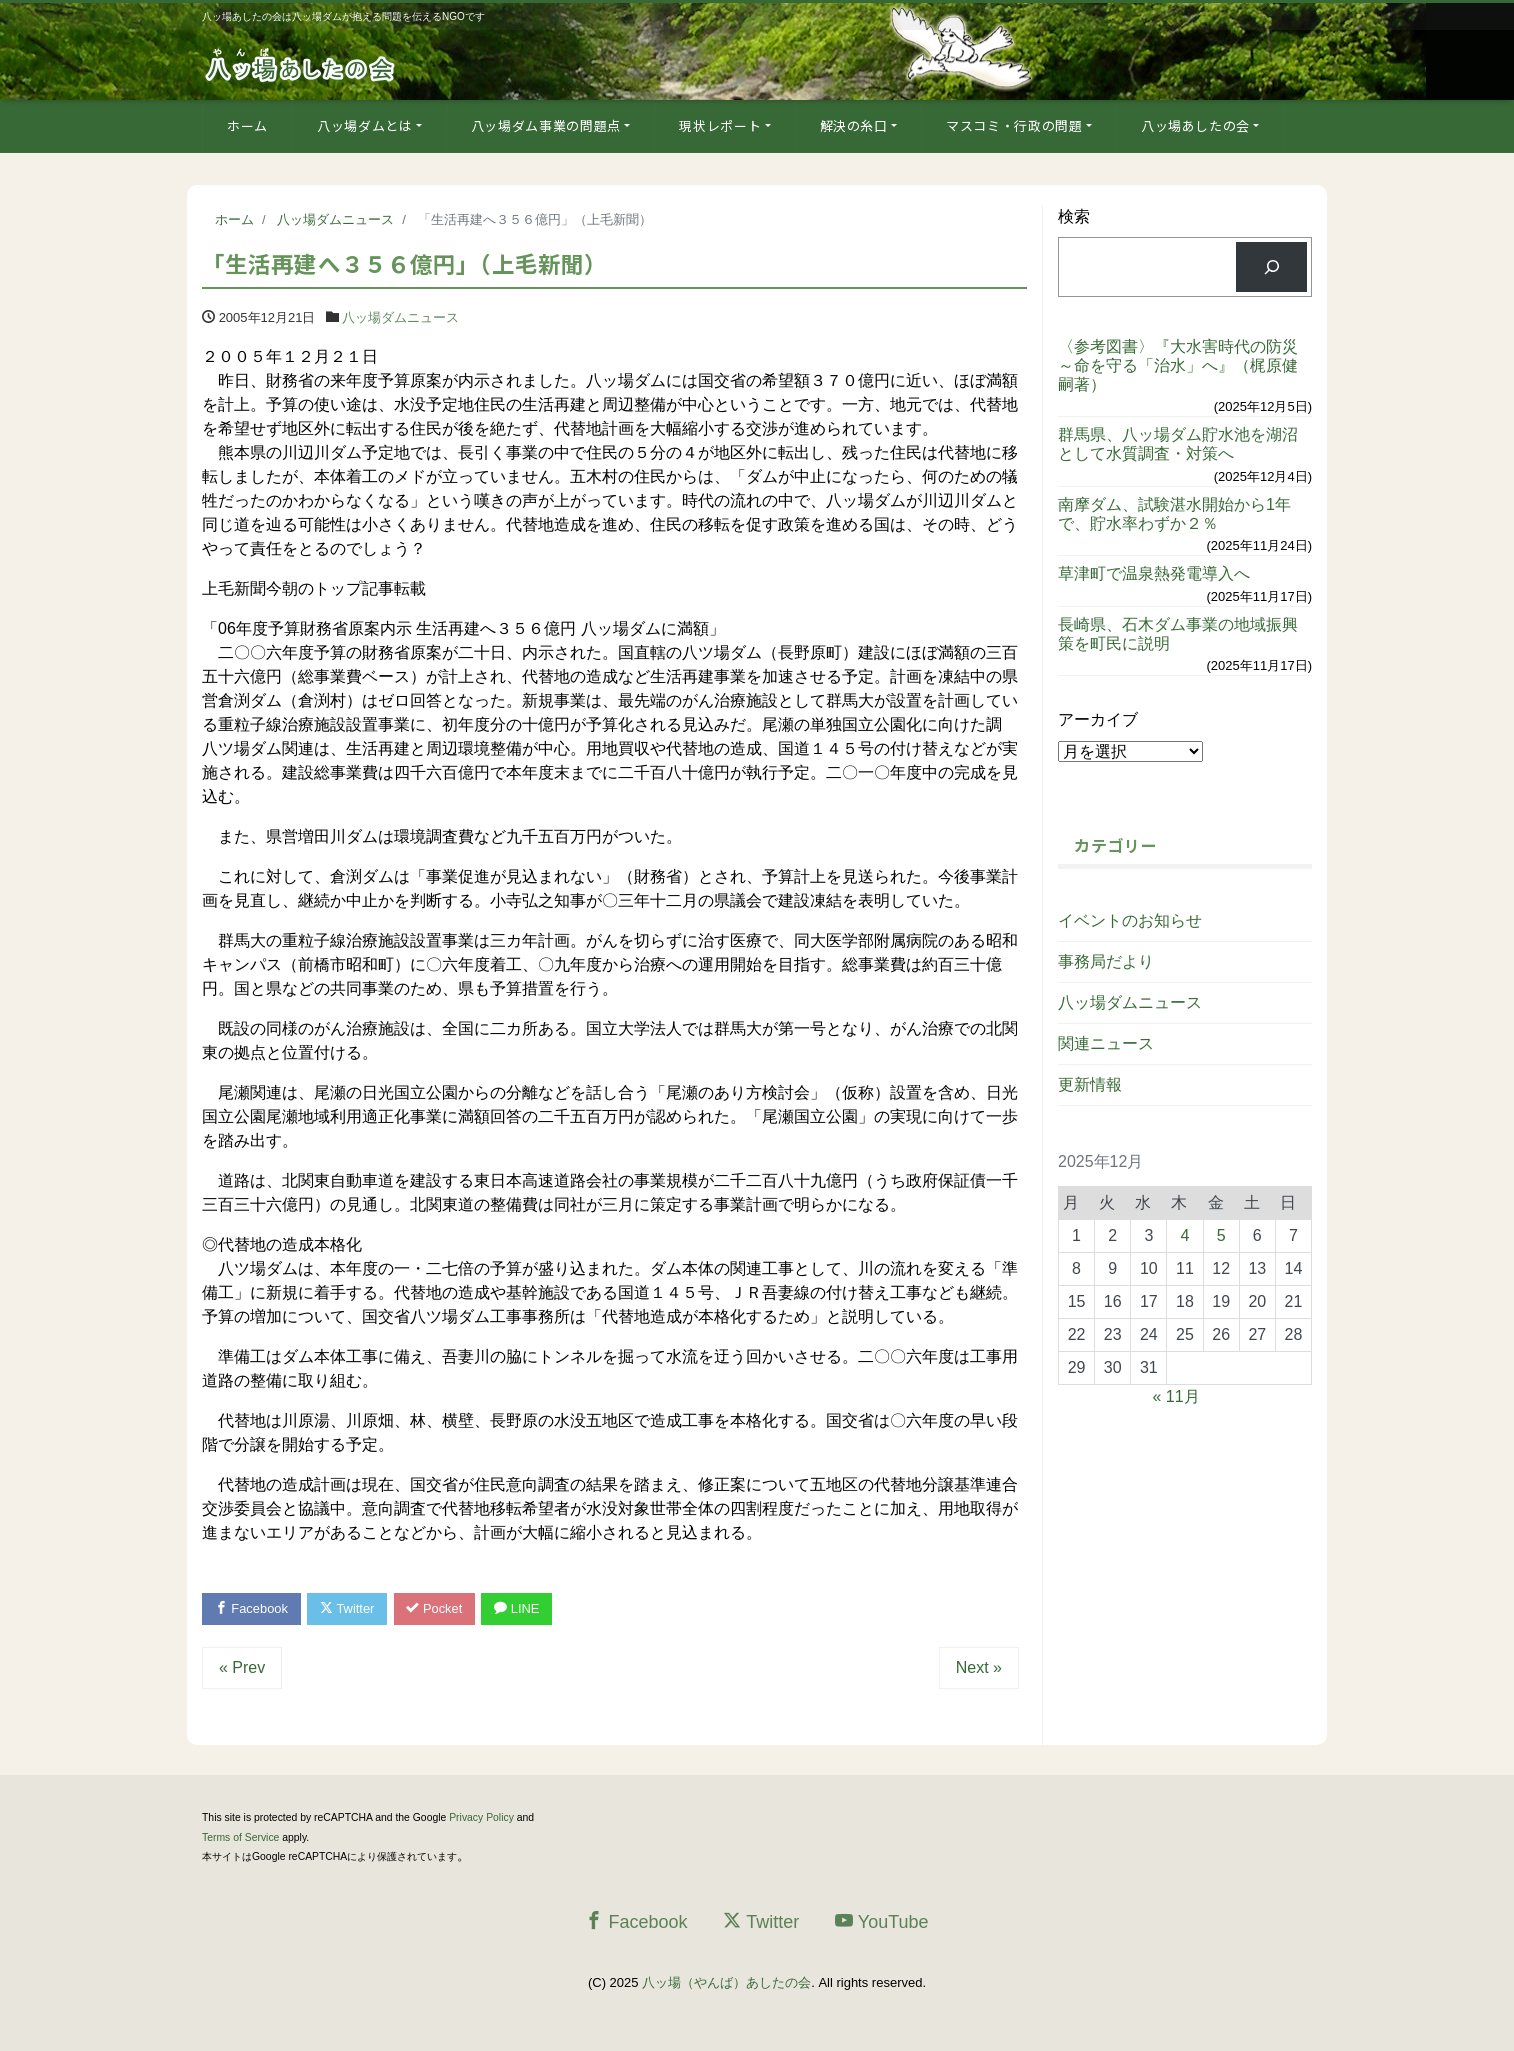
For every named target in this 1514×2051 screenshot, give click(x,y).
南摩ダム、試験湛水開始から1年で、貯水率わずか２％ (1174, 514)
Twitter (348, 1608)
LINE (520, 1608)
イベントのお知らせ (1130, 920)
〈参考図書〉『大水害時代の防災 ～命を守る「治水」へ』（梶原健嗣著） (1185, 365)
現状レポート (720, 125)
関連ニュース (1106, 1043)
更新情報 (1090, 1084)
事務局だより (1106, 961)
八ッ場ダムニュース (400, 317)
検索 (1074, 216)
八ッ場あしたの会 (1195, 125)
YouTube (882, 1921)
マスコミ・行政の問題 (1014, 125)
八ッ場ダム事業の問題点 (546, 125)
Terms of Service (240, 1837)
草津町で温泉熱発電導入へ (1154, 573)
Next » (979, 1668)
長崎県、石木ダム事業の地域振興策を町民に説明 (1178, 634)
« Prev (242, 1668)
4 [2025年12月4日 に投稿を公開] (1185, 1235)
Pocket (437, 1608)
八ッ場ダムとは (365, 125)
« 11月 (1176, 1396)
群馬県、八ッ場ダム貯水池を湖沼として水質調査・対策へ (1178, 444)
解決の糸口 (854, 125)
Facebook (252, 1608)
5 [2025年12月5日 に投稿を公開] (1221, 1235)
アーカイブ (1098, 719)
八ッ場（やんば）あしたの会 (726, 1983)
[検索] (1271, 266)
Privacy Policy (481, 1818)
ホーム (247, 125)
